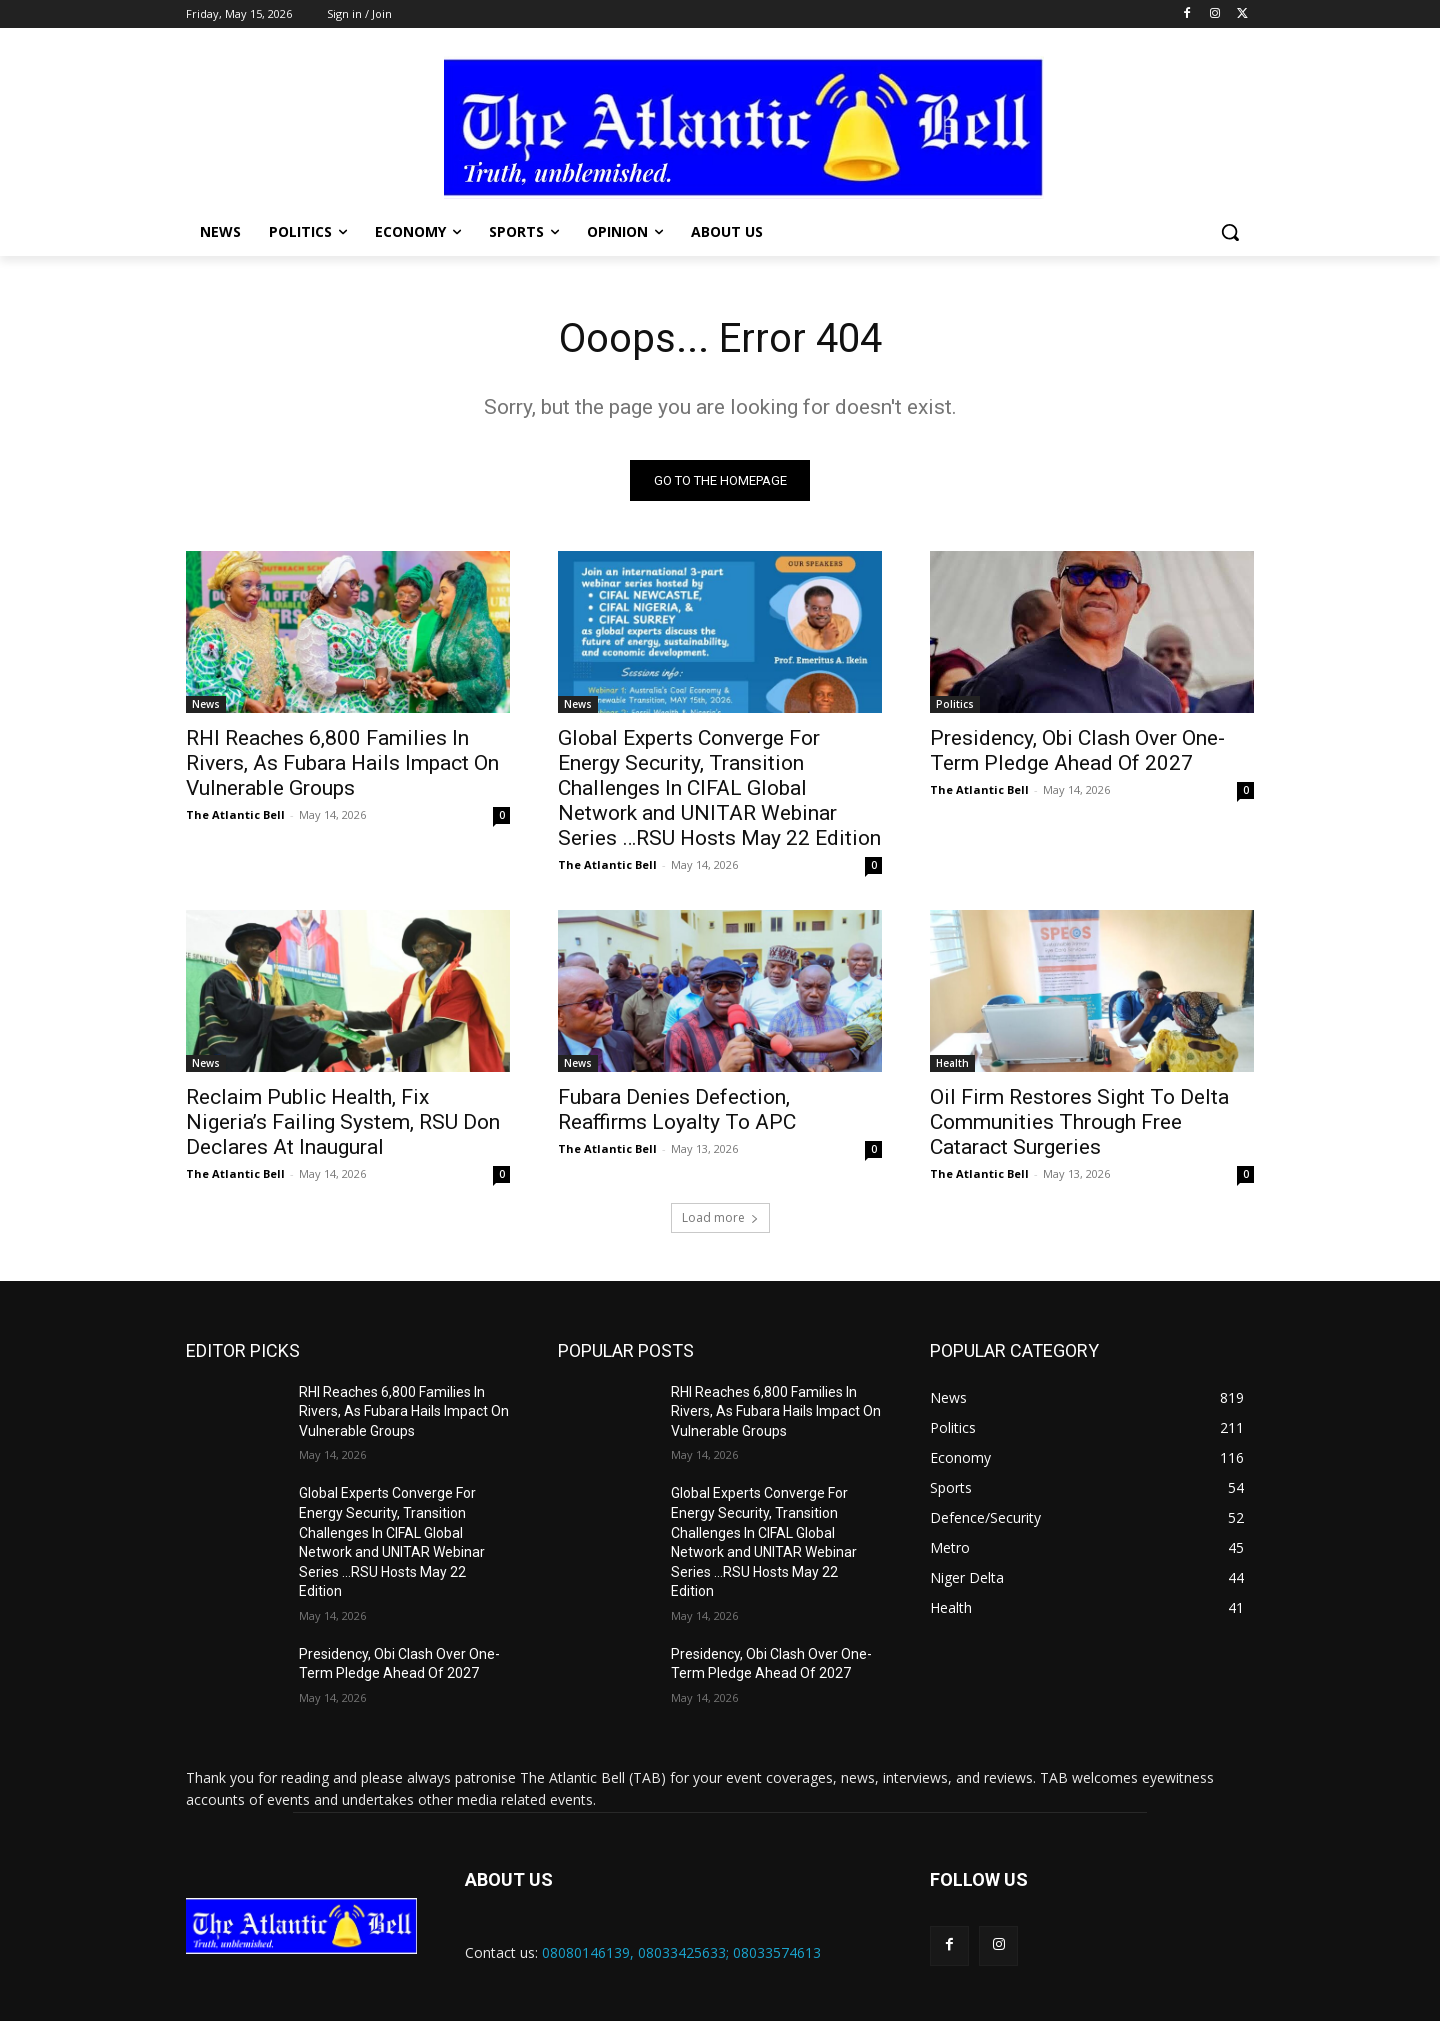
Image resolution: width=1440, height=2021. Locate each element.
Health (952, 1063)
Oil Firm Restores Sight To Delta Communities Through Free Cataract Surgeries (1079, 1122)
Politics (955, 704)
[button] (1230, 232)
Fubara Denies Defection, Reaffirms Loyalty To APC (677, 1109)
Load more (720, 1217)
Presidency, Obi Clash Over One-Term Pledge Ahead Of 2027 (1077, 750)
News (206, 704)
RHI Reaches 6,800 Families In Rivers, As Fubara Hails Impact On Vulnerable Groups (342, 763)
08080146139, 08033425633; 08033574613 (681, 1952)
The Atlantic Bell (235, 814)
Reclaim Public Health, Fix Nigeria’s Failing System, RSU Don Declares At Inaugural (343, 1122)
